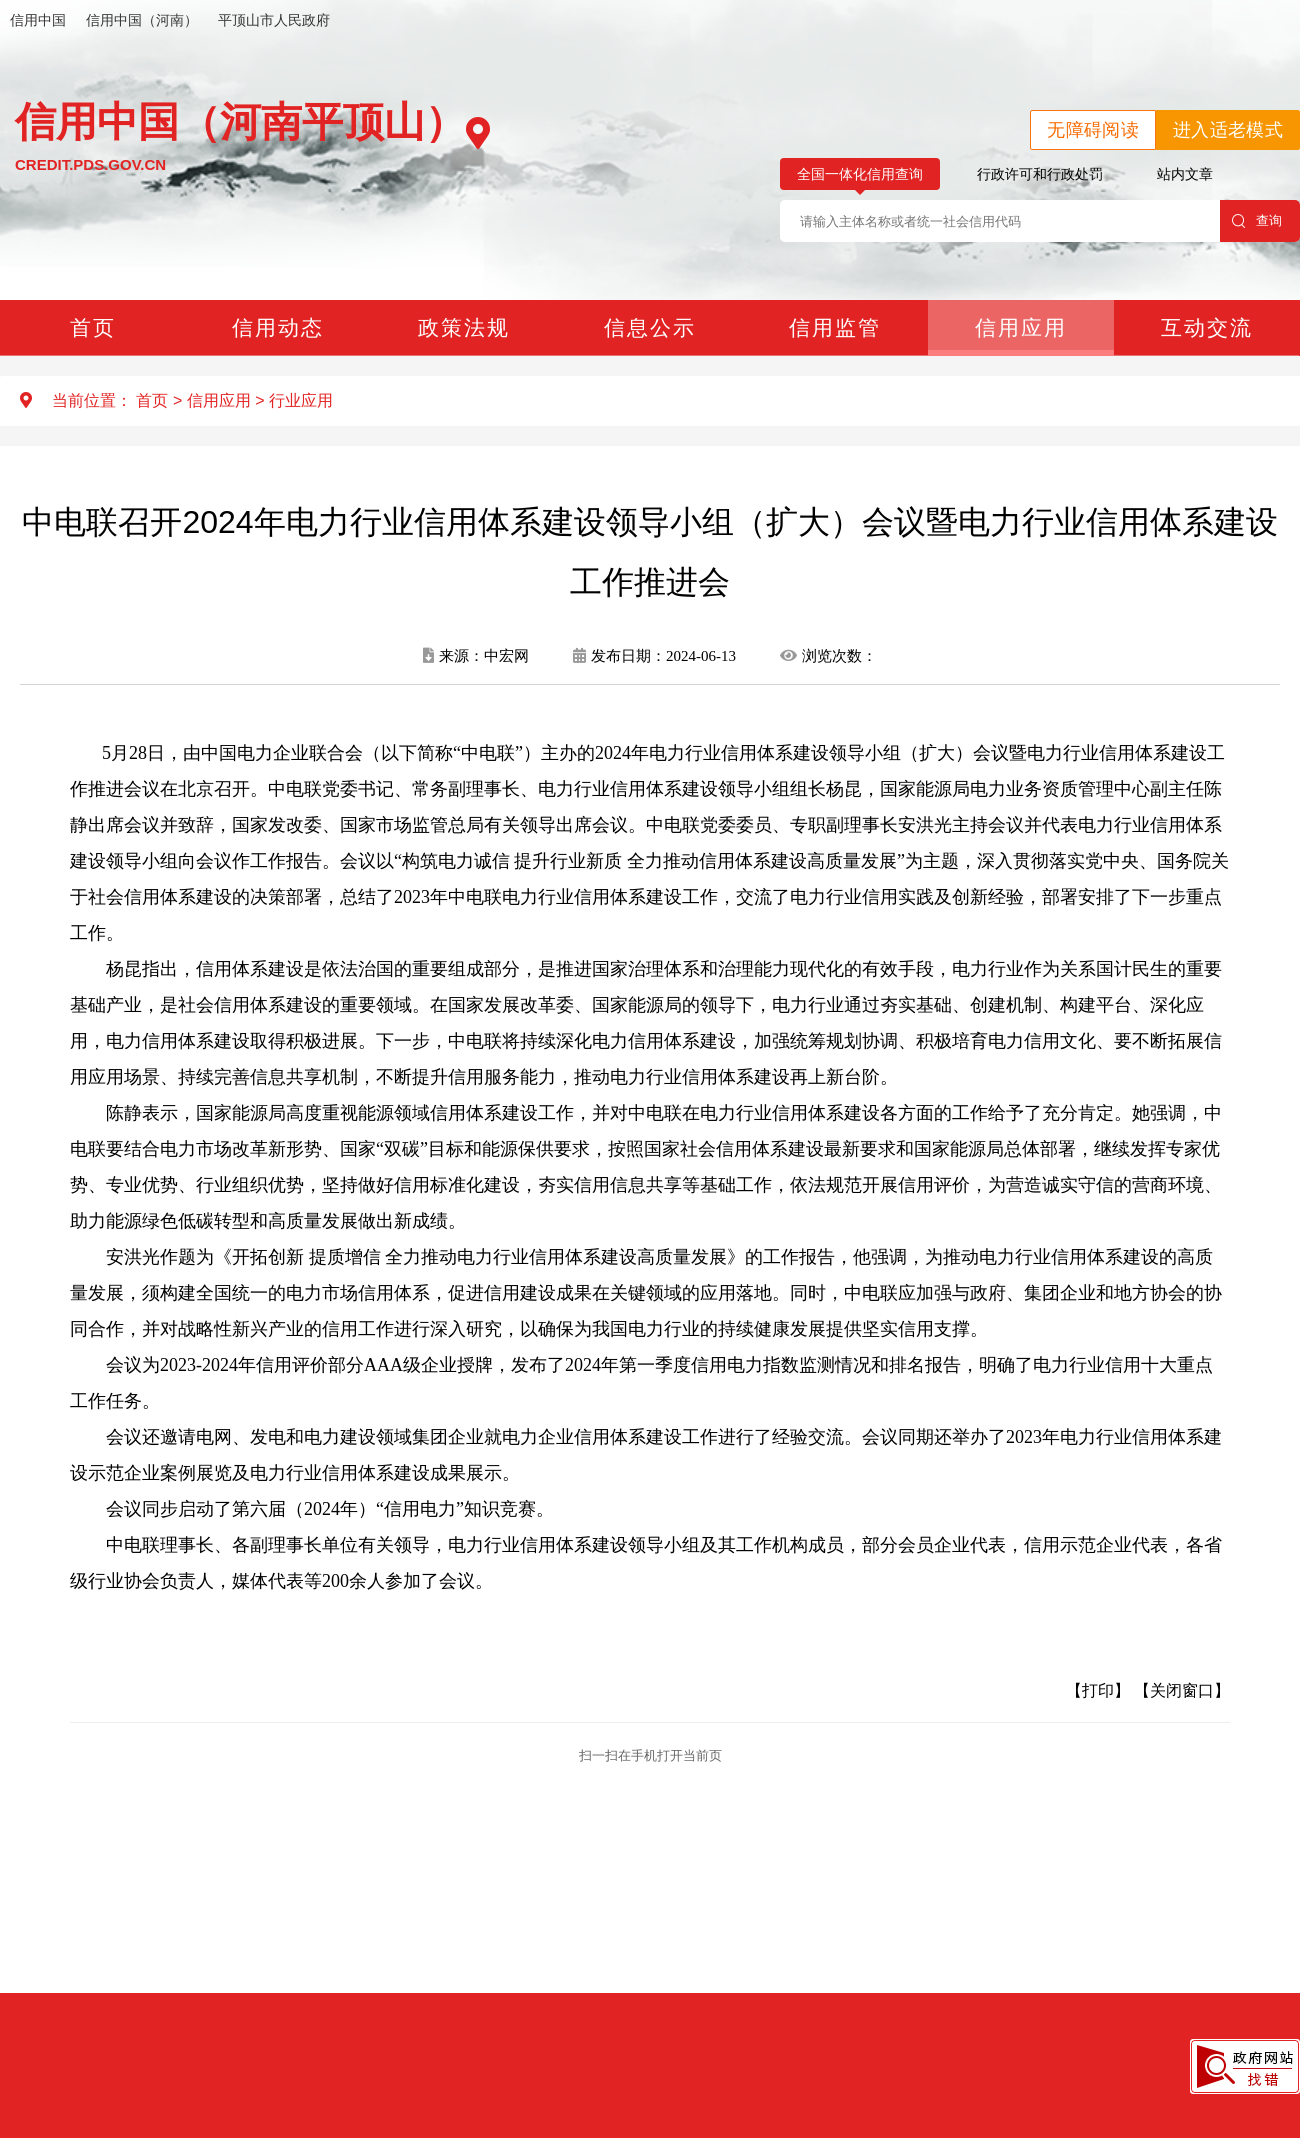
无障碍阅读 (1093, 130)
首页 (93, 327)
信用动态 (278, 327)
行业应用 (301, 400)
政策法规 (464, 327)
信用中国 (38, 20)
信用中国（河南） (142, 20)
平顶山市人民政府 (274, 20)
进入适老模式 (1228, 130)
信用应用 (1021, 327)
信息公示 (650, 327)
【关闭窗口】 (1182, 1690)
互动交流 (1207, 327)
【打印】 (1098, 1690)
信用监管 (835, 327)
